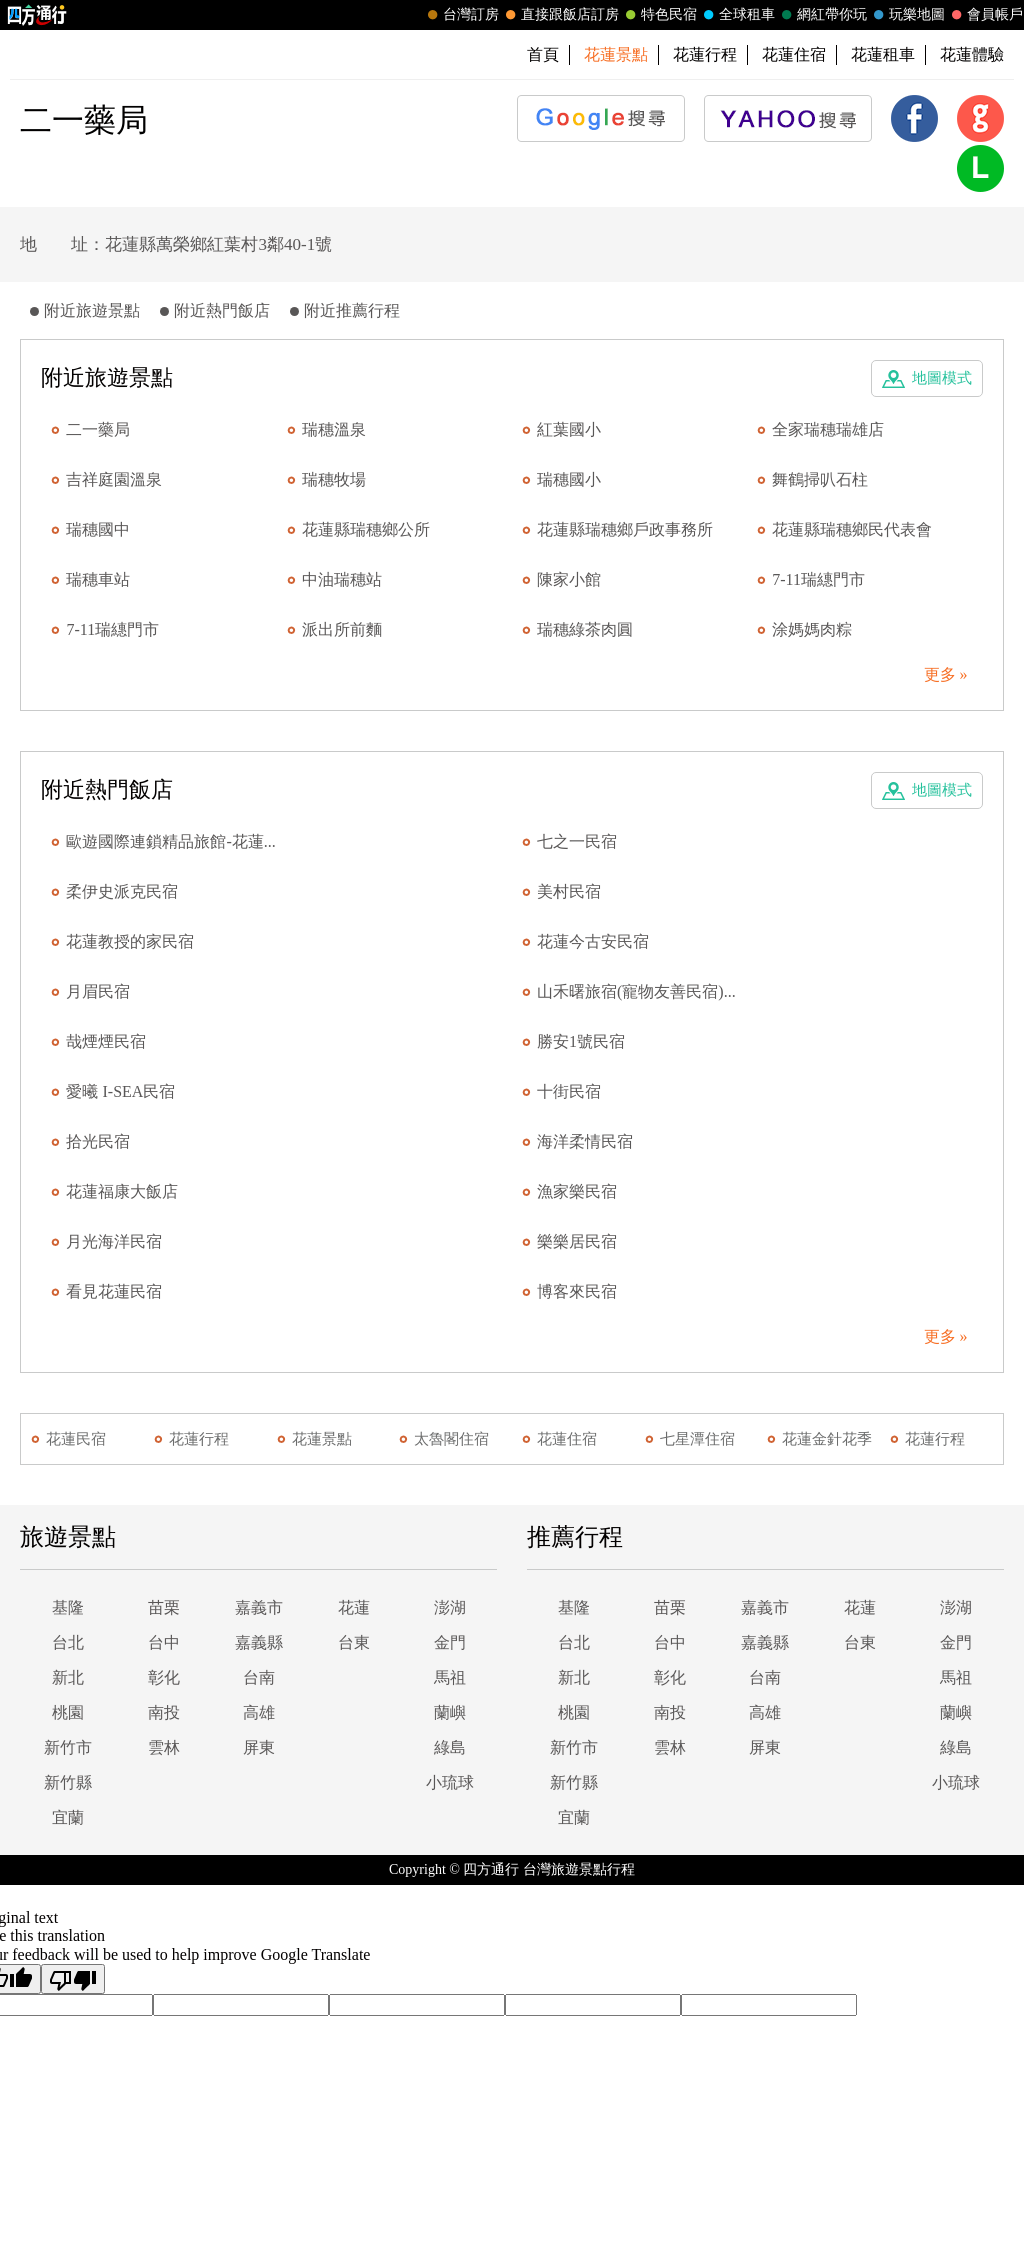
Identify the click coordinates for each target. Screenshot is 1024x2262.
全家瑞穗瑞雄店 (828, 429)
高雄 (259, 1712)
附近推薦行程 (352, 310)
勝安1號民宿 (581, 1041)
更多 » (946, 674)
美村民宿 (569, 891)
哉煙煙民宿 (106, 1041)
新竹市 (68, 1747)
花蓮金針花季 (827, 1439)
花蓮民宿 (76, 1439)
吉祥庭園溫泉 (114, 479)
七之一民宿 (577, 841)
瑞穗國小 (569, 479)
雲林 (164, 1747)
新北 (68, 1677)
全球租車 (737, 15)
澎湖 (450, 1607)
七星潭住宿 (697, 1439)
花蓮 (354, 1607)
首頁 (543, 54)
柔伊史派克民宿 (122, 891)
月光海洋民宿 (114, 1241)
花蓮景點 (322, 1439)
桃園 (68, 1712)
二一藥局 (98, 429)
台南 (259, 1677)
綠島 (450, 1747)
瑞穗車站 (98, 579)
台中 (164, 1642)
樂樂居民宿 (577, 1241)
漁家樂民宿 (577, 1191)
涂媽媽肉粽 (812, 629)
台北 (68, 1642)
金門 (450, 1642)
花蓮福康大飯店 (122, 1191)
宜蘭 (68, 1817)
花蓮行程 (705, 54)
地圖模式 (942, 378)
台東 (354, 1642)
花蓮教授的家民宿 (130, 941)
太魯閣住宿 (451, 1439)
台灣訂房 (461, 15)
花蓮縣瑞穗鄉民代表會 (852, 529)
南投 (164, 1712)
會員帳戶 (985, 15)
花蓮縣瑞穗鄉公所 (366, 529)
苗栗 (164, 1607)
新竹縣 (68, 1782)
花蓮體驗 (972, 54)
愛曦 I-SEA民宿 (120, 1091)
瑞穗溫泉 (334, 429)
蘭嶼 (450, 1712)
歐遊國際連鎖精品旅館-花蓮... (170, 841)
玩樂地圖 (907, 15)
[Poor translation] (73, 1979)
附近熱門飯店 (222, 310)
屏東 (259, 1747)
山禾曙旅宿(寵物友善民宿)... (636, 991)
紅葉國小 (569, 429)
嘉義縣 (259, 1642)
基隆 (68, 1607)
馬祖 (450, 1677)
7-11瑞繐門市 (818, 579)
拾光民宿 (98, 1141)
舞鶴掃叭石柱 (820, 479)
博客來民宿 (577, 1291)
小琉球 (450, 1782)
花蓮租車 (883, 54)
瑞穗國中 (98, 529)
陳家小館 (569, 579)
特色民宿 (659, 15)
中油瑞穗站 (342, 579)
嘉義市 (259, 1607)
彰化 (164, 1677)
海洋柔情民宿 (585, 1141)
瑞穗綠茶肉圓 (585, 629)
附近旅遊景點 (92, 310)
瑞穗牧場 (334, 479)
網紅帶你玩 (822, 15)
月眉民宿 (98, 991)
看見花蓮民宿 (114, 1291)
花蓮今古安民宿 (593, 941)
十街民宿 (569, 1091)
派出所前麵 (342, 629)
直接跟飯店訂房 (560, 15)
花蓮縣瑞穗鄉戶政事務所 (625, 529)
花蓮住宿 (794, 54)
